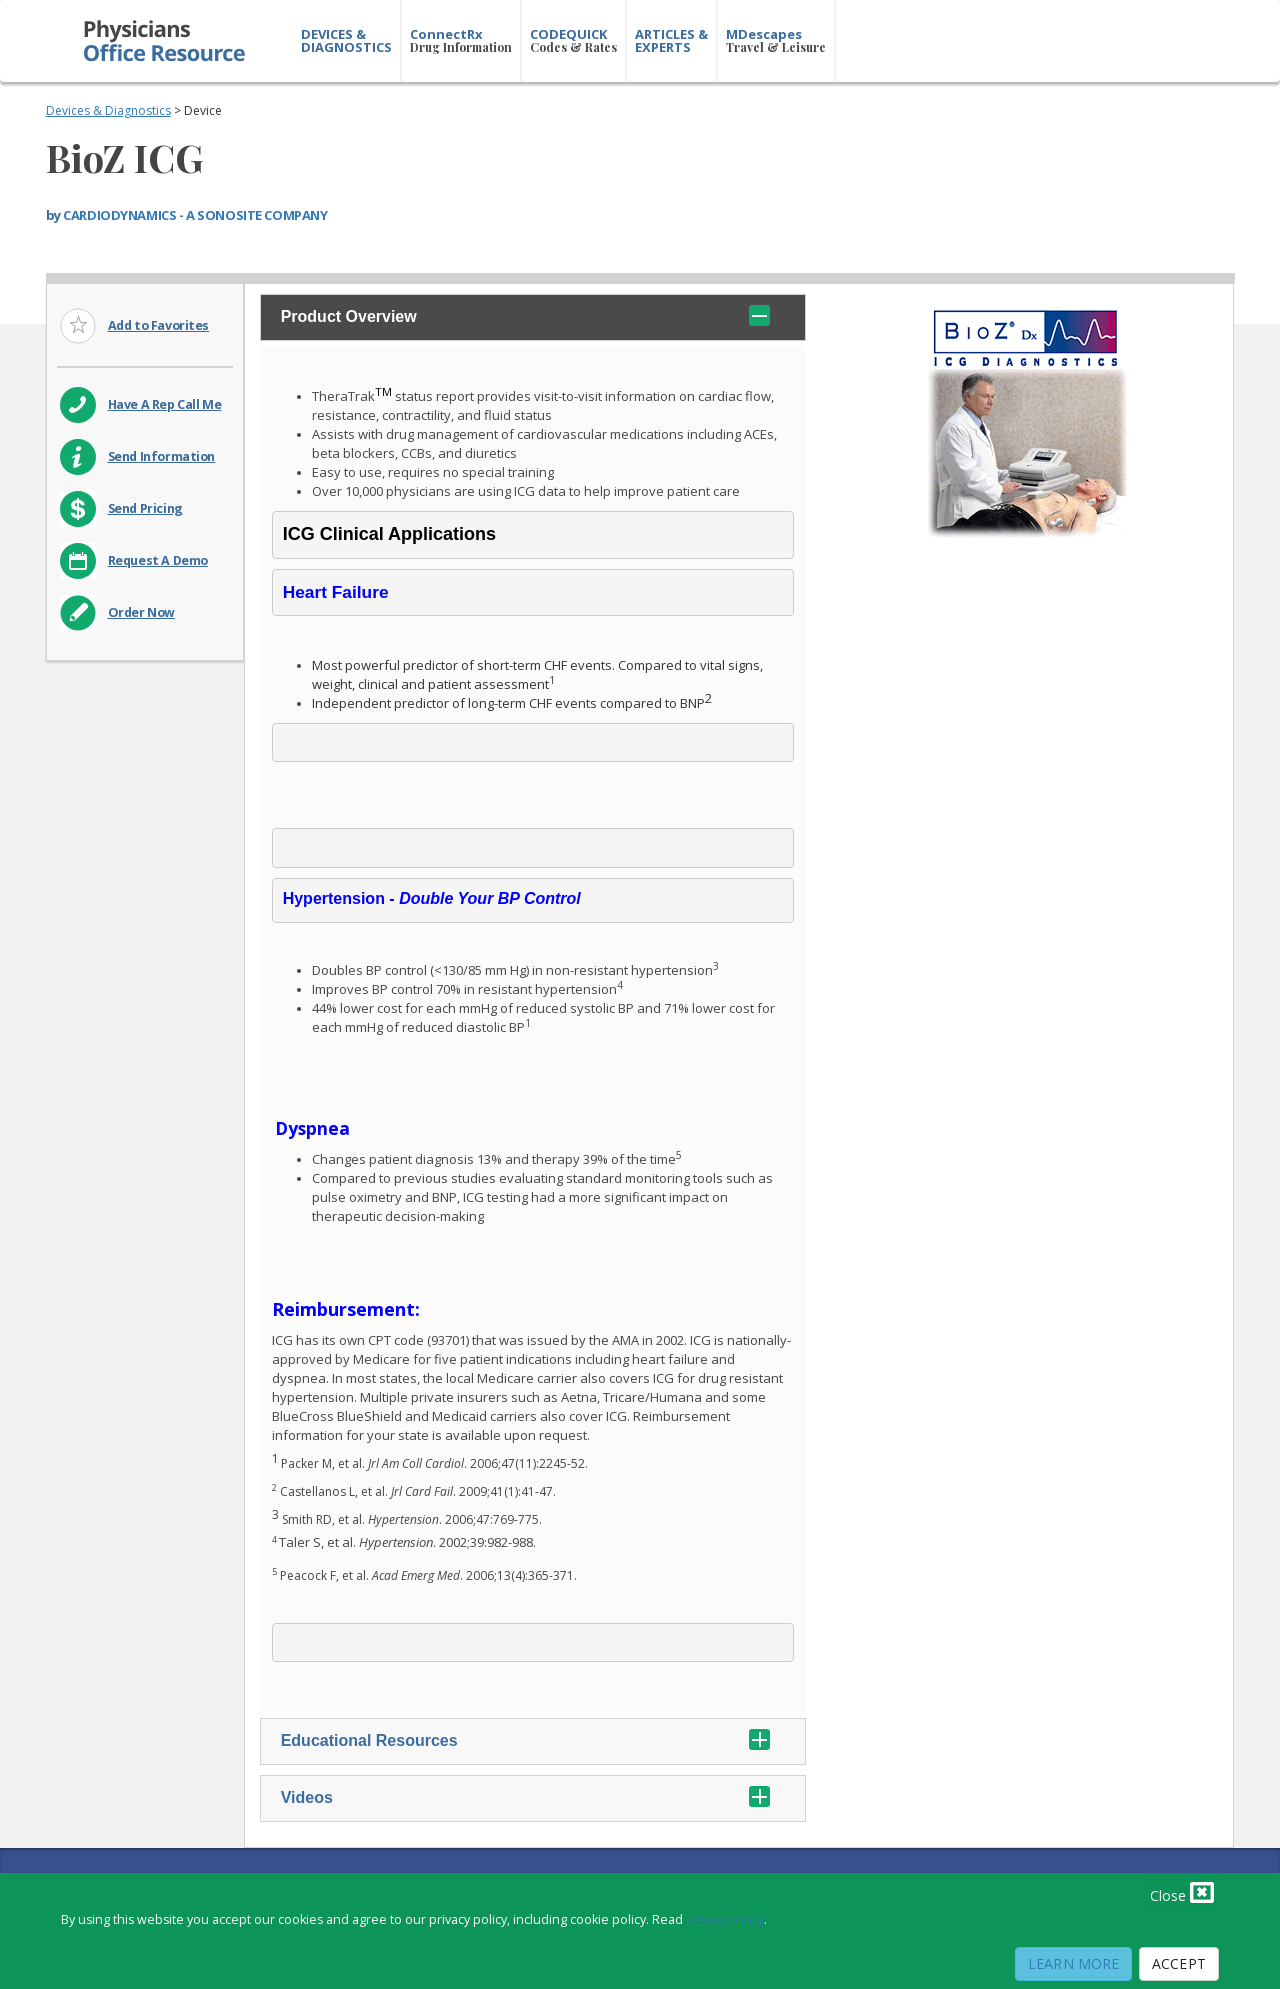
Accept (1179, 1963)
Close (1182, 1892)
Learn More (1073, 1963)
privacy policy (725, 1919)
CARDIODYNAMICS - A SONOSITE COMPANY (195, 215)
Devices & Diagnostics (108, 110)
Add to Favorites (159, 325)
